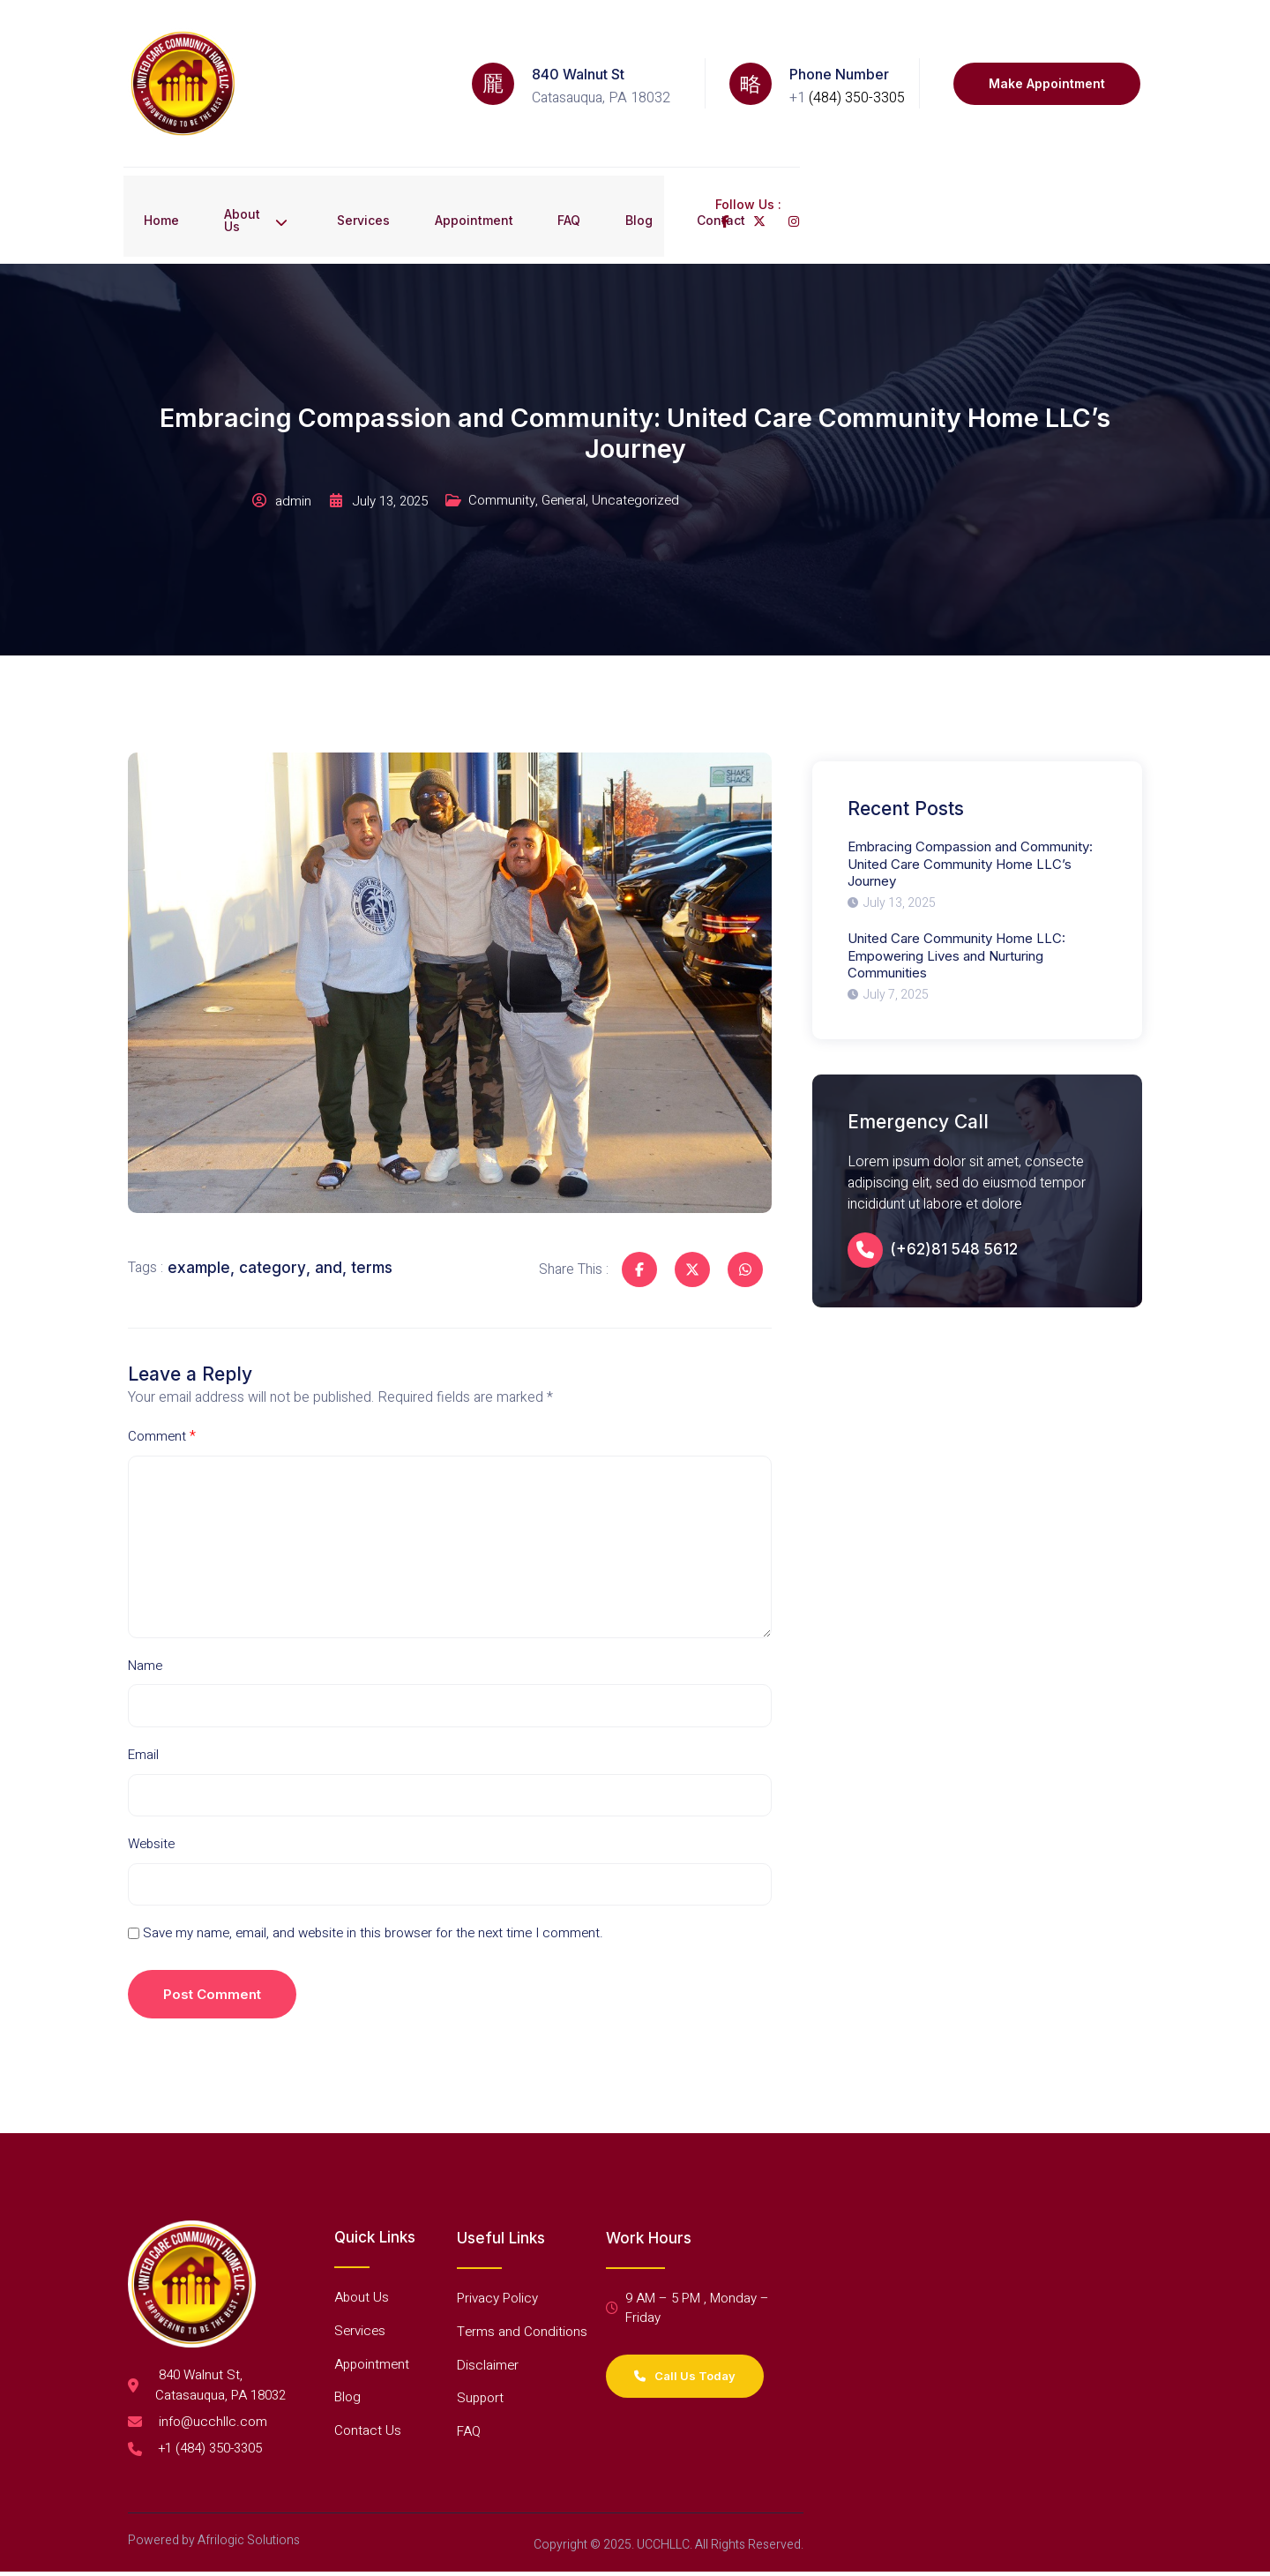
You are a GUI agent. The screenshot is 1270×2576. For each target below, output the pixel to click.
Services (371, 155)
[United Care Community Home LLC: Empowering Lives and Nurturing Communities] (984, 900)
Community (673, 435)
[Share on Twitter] (683, 1195)
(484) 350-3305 (857, 77)
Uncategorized (811, 435)
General (737, 435)
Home (145, 155)
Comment (163, 1375)
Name (146, 1616)
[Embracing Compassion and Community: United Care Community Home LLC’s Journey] (984, 805)
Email (144, 1709)
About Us (254, 156)
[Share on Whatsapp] (736, 1195)
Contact (762, 155)
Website (153, 1802)
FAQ (593, 155)
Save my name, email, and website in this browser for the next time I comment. (384, 1895)
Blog (671, 155)
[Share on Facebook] (630, 1195)
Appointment (490, 155)
